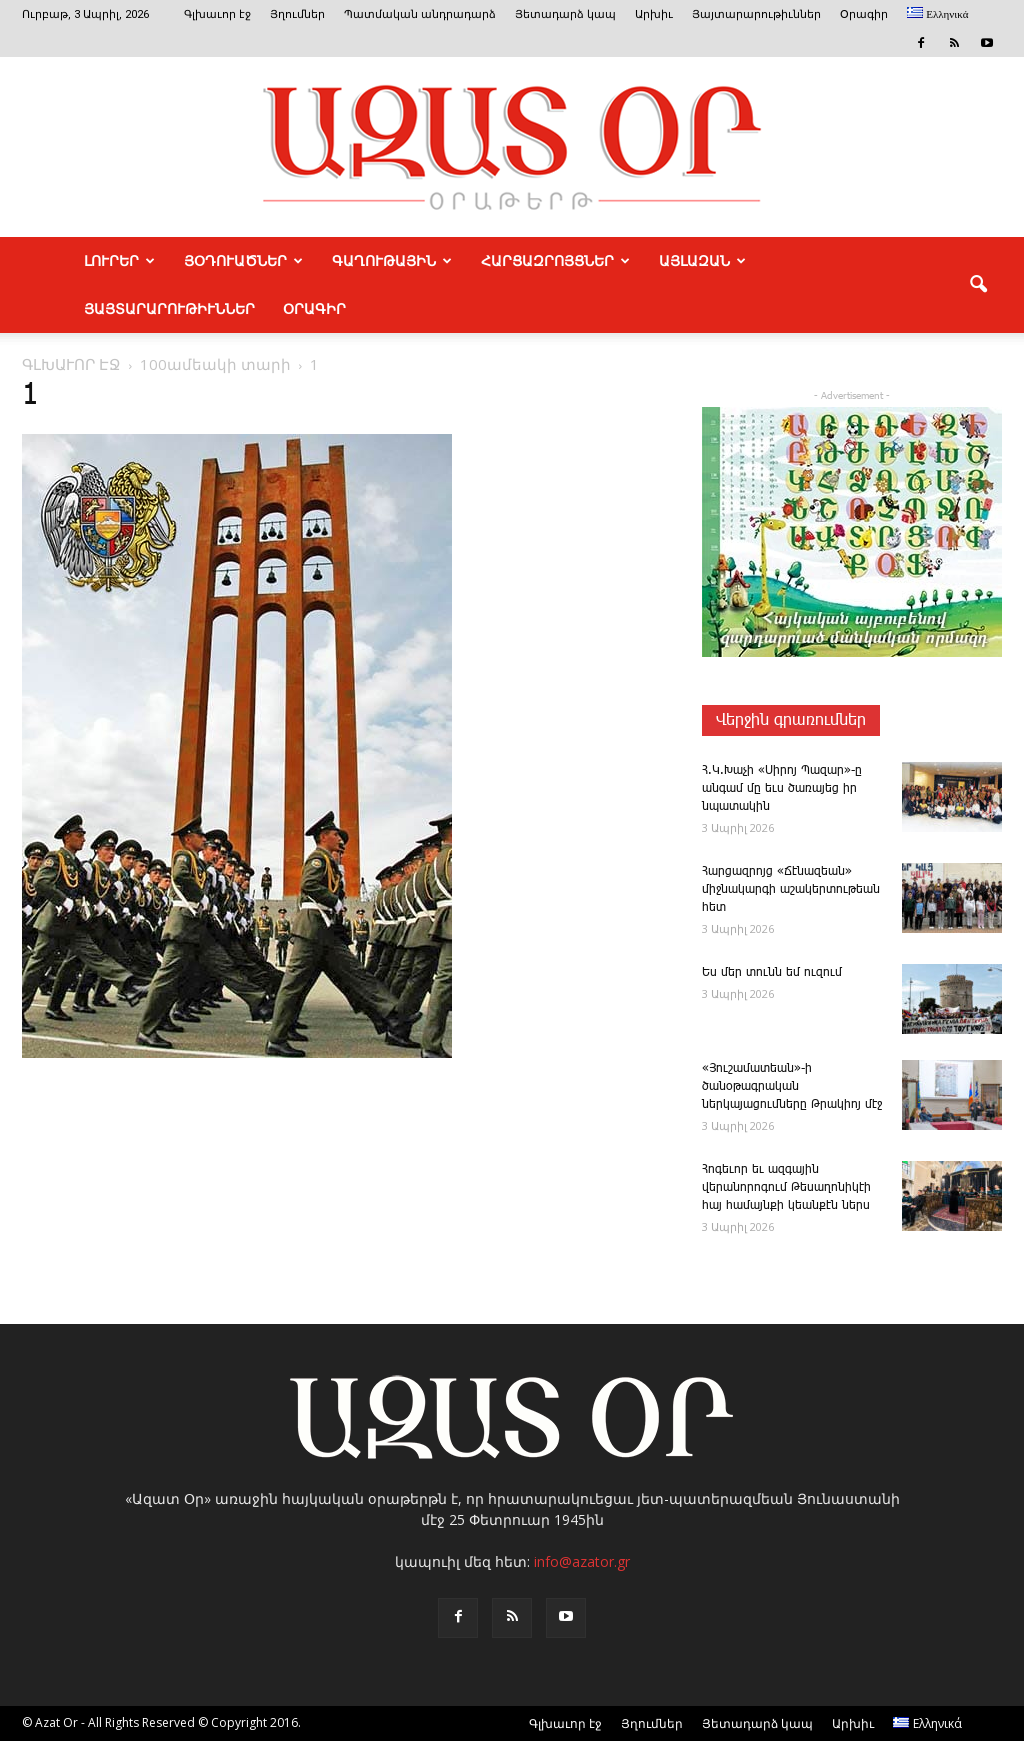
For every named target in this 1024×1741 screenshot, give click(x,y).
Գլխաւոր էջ (217, 14)
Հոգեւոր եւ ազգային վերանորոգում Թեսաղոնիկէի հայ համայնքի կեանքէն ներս (786, 1187)
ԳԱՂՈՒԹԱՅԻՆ (392, 261)
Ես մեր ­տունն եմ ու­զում (772, 972)
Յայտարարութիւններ (756, 14)
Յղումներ (297, 14)
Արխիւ (654, 14)
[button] (978, 285)
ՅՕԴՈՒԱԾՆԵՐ (243, 261)
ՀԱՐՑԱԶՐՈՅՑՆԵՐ (555, 261)
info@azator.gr (582, 1561)
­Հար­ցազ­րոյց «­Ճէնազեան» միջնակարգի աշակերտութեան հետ (791, 889)
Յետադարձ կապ (565, 14)
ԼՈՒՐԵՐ (119, 261)
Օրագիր (864, 14)
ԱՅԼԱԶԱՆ (702, 261)
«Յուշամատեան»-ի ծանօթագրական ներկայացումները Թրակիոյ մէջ (792, 1086)
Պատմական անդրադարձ (420, 14)
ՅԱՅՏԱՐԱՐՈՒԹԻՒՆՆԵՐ (169, 309)
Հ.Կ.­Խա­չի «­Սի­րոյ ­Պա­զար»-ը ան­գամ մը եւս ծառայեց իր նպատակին (782, 788)
